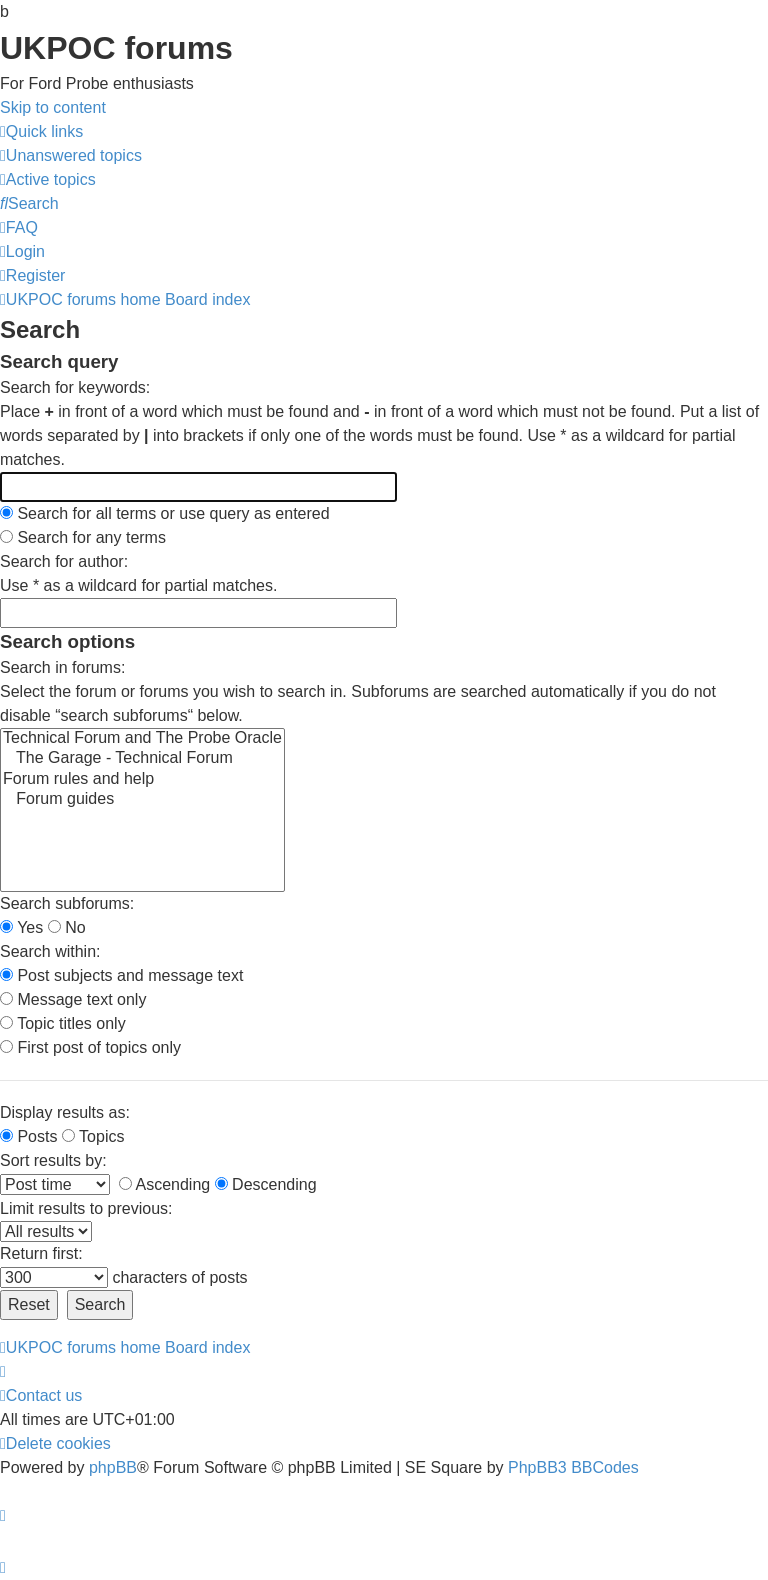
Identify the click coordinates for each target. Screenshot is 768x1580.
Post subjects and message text (121, 975)
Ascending (164, 1184)
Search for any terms (83, 537)
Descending (266, 1184)
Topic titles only (63, 1023)
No (67, 927)
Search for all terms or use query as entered (165, 513)
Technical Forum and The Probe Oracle (142, 739)
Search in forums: (62, 667)
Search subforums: (67, 903)
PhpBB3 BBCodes (573, 1467)
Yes (21, 927)
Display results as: (65, 1112)
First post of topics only (90, 1047)
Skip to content (53, 107)
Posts (28, 1136)
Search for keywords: (75, 387)
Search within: (50, 951)
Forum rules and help (142, 780)
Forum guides (142, 800)
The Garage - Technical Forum (142, 759)
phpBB (113, 1467)
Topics (93, 1136)
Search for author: (64, 561)
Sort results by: (53, 1160)
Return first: (41, 1253)
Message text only (73, 999)
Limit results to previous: (86, 1208)
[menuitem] (71, 155)
